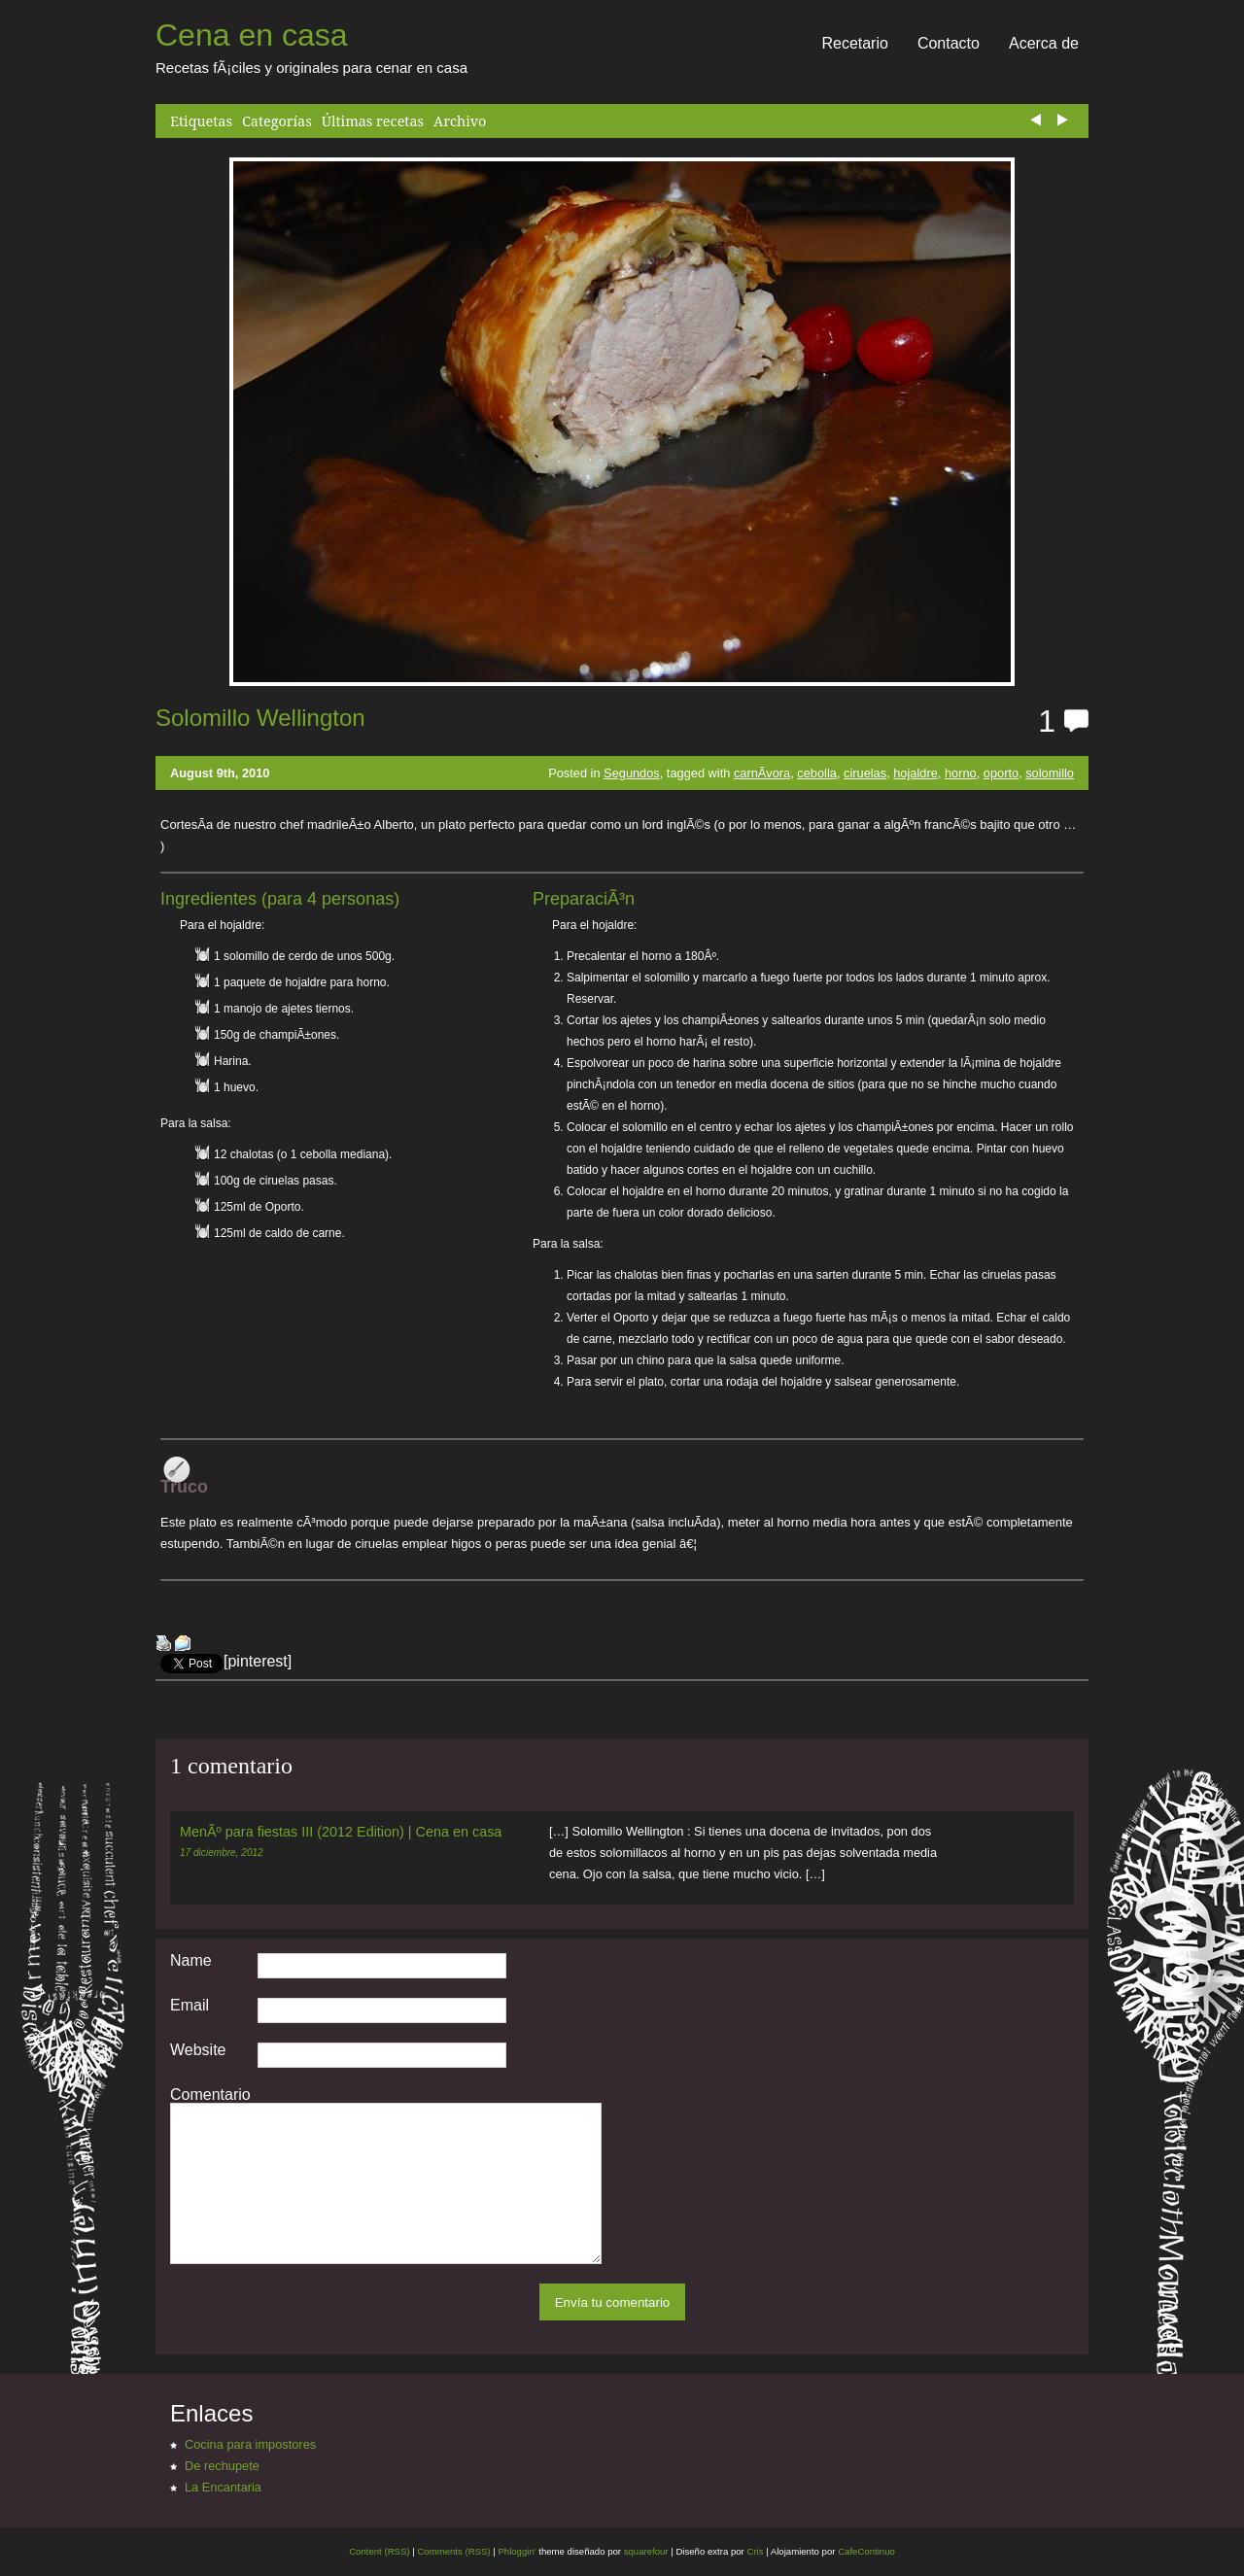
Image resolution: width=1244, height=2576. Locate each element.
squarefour (645, 2551)
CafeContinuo (866, 2551)
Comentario (210, 2095)
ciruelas (865, 773)
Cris (754, 2551)
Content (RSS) (379, 2551)
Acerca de (1044, 43)
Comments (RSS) (453, 2551)
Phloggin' (517, 2551)
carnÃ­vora (762, 773)
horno (961, 773)
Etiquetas (201, 121)
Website (198, 2050)
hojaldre (915, 773)
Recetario (854, 43)
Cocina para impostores (250, 2444)
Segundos (632, 773)
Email (189, 2005)
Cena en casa (251, 34)
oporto (1001, 773)
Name (191, 1961)
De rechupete (222, 2465)
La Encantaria (223, 2487)
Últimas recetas (373, 121)
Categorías (277, 121)
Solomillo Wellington (260, 717)
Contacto (948, 43)
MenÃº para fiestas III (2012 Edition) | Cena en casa (340, 1831)
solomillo (1049, 773)
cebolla (817, 773)
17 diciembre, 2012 (221, 1852)
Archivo (459, 121)
